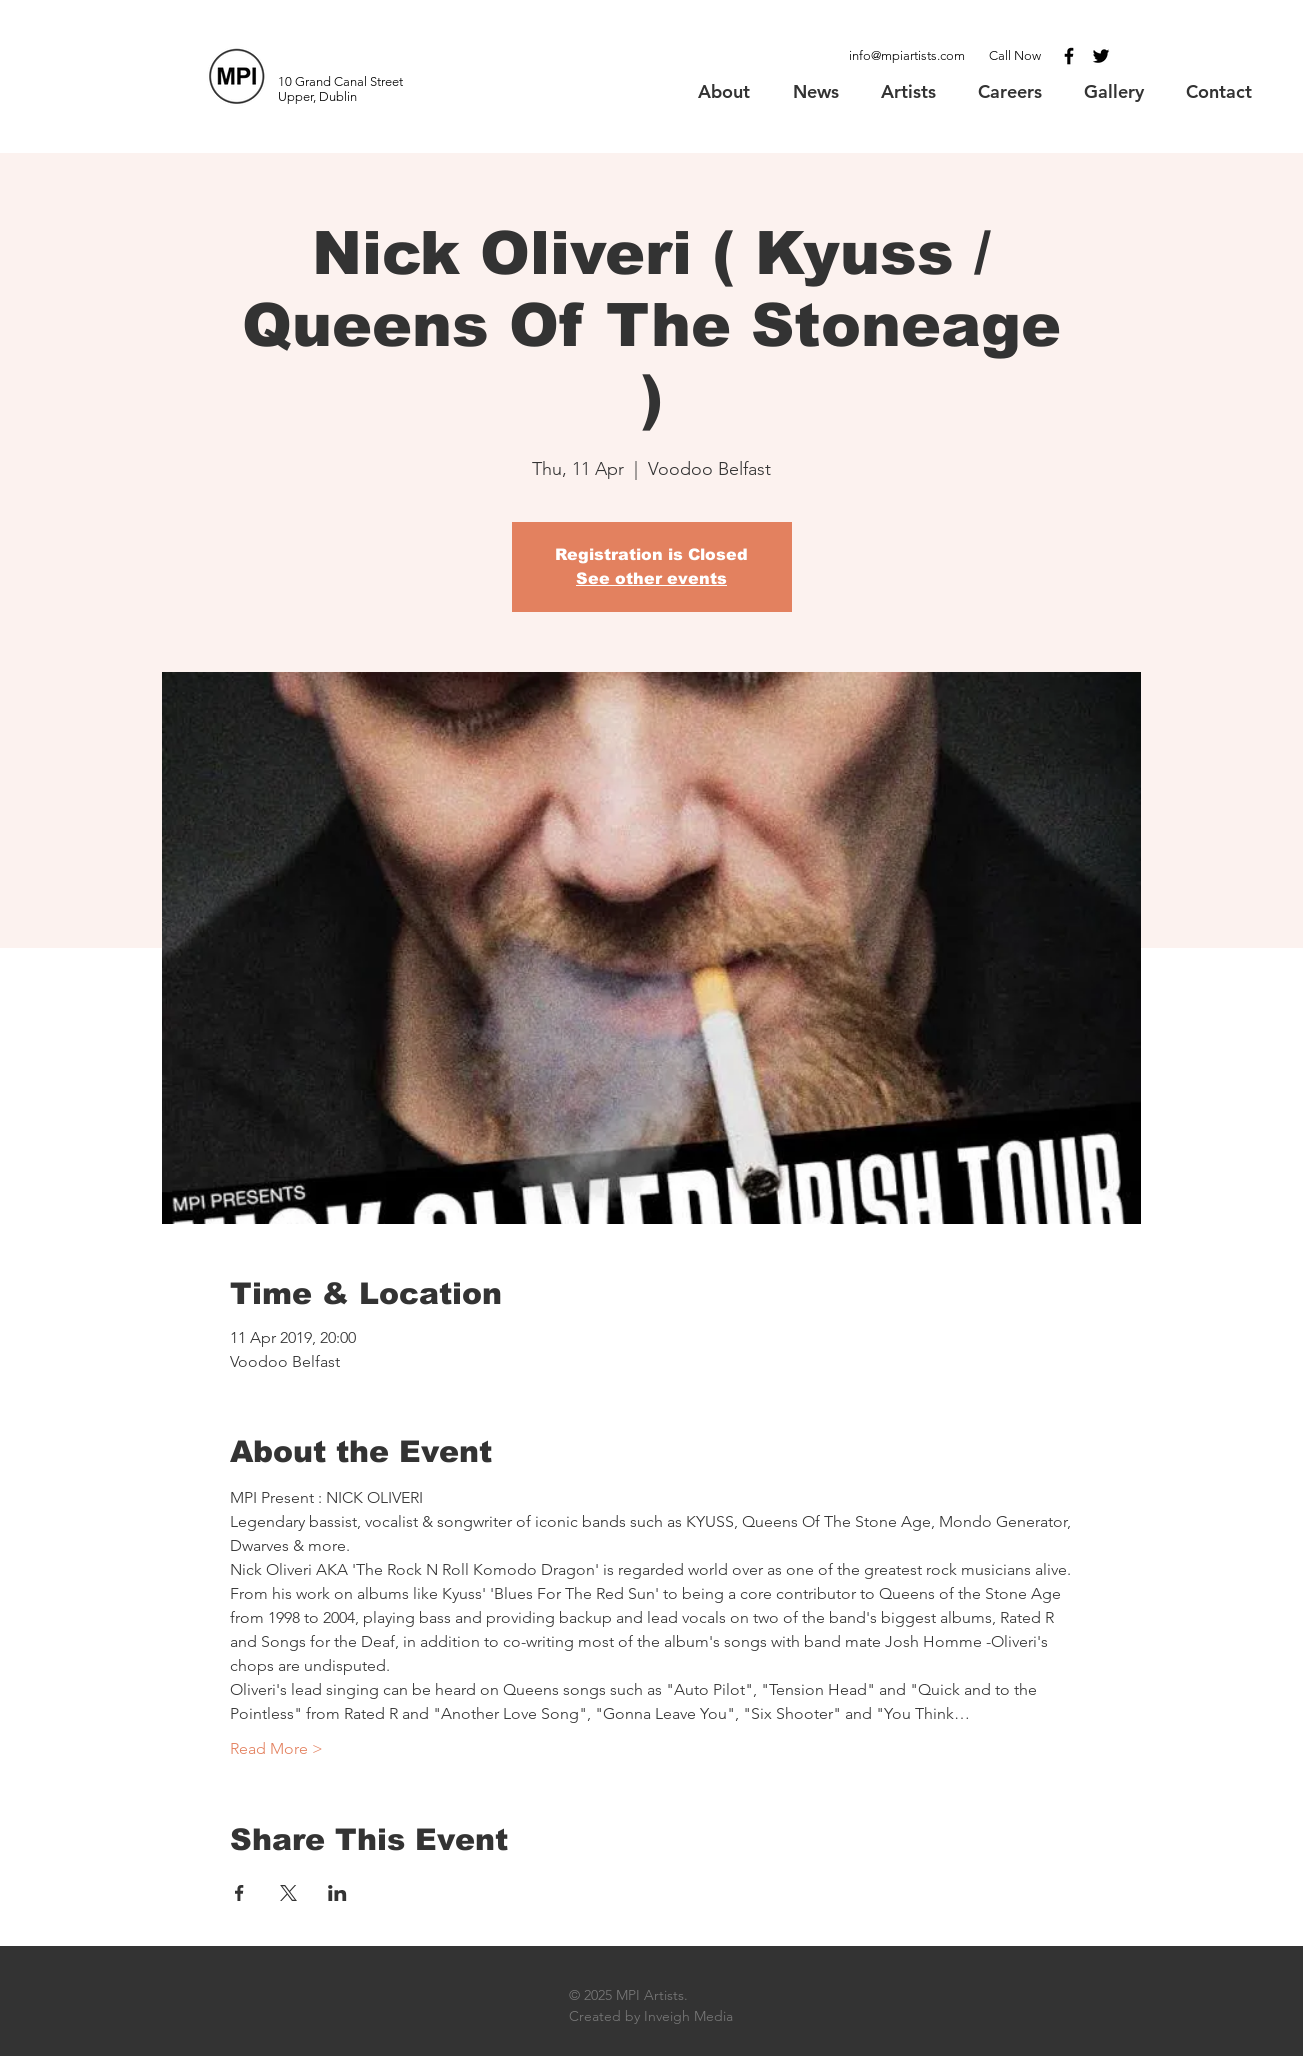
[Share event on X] (288, 1893)
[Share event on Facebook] (239, 1893)
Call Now (1015, 55)
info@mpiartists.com (907, 55)
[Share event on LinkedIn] (337, 1893)
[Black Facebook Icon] (1069, 56)
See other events (651, 578)
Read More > (276, 1748)
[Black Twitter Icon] (1101, 56)
